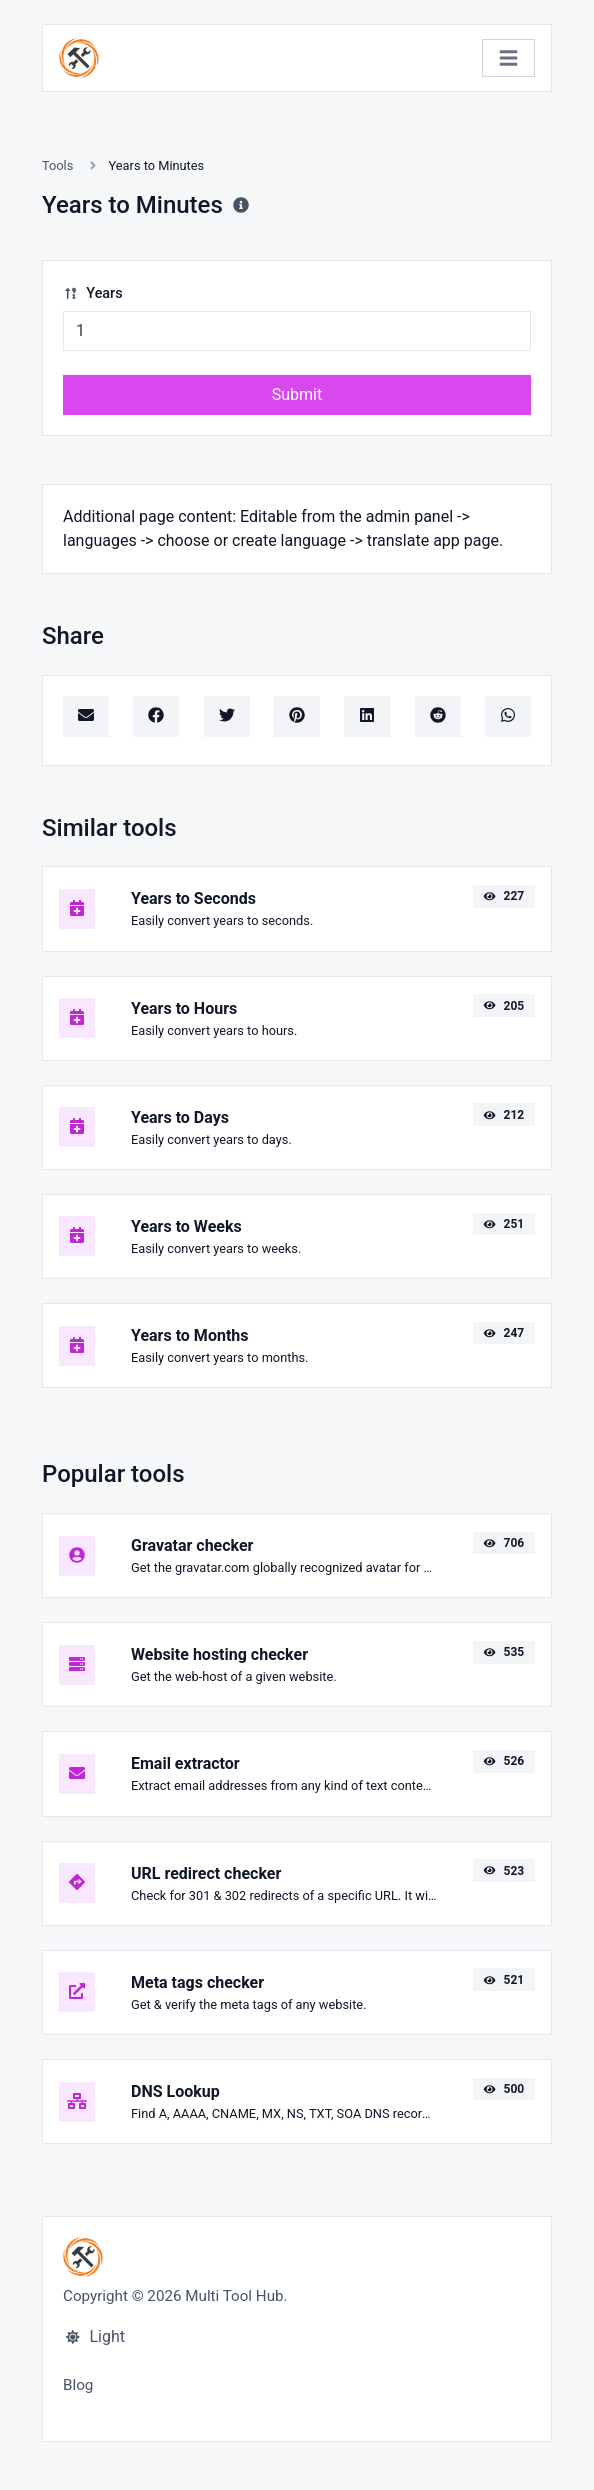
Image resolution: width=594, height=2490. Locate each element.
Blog (78, 2385)
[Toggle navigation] (508, 58)
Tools (57, 165)
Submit (297, 394)
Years (93, 293)
